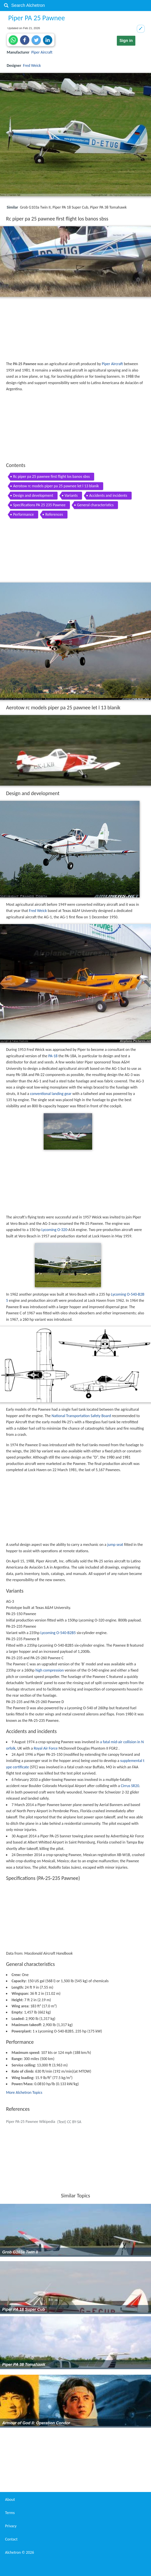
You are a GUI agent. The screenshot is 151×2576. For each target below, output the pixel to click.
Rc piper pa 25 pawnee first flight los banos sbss (51, 476)
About (10, 2499)
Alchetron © (19, 2552)
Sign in (126, 40)
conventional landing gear (50, 1093)
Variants (71, 495)
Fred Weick (32, 65)
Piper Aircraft (41, 52)
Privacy (11, 2526)
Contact (11, 2539)
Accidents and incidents (108, 495)
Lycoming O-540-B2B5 (58, 1632)
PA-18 (53, 1056)
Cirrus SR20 (130, 1785)
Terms (10, 2512)
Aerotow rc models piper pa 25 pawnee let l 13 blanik (56, 486)
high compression (49, 1670)
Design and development (33, 495)
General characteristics (95, 504)
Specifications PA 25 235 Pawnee (39, 504)
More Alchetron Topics (24, 2092)
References (54, 514)
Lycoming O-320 (54, 1229)
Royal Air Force (46, 1748)
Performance (23, 514)
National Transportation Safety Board (81, 1415)
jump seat (115, 1544)
